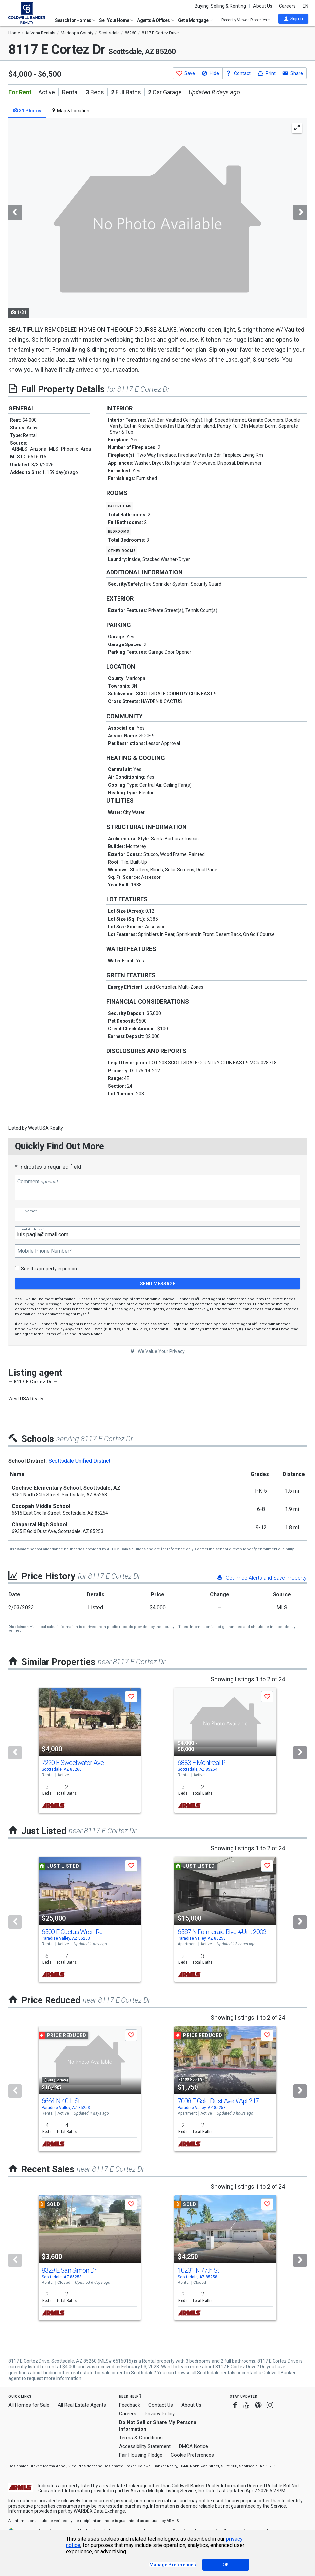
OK (226, 2564)
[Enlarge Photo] (297, 128)
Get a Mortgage (195, 20)
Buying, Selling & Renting (220, 6)
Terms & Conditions (141, 2438)
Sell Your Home (116, 20)
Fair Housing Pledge (140, 2455)
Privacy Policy (160, 2414)
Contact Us (160, 2405)
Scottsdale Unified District (79, 1461)
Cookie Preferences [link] (192, 2455)
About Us (262, 6)
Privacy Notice (90, 1334)
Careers (287, 6)
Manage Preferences (172, 2564)
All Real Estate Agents (82, 2405)
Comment (37, 1181)
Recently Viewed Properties (245, 20)
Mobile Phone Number (44, 1251)
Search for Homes (75, 20)
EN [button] (305, 6)
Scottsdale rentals (216, 2372)
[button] (293, 19)
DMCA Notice (193, 2446)
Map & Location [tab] (70, 110)
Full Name (27, 1211)
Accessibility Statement (145, 2446)
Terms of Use (57, 1334)
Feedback (129, 2405)
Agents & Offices (155, 20)
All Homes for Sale (28, 2405)
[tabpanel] (157, 218)
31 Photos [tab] (27, 110)
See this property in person (49, 1268)
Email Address (30, 1229)
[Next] (300, 1752)
